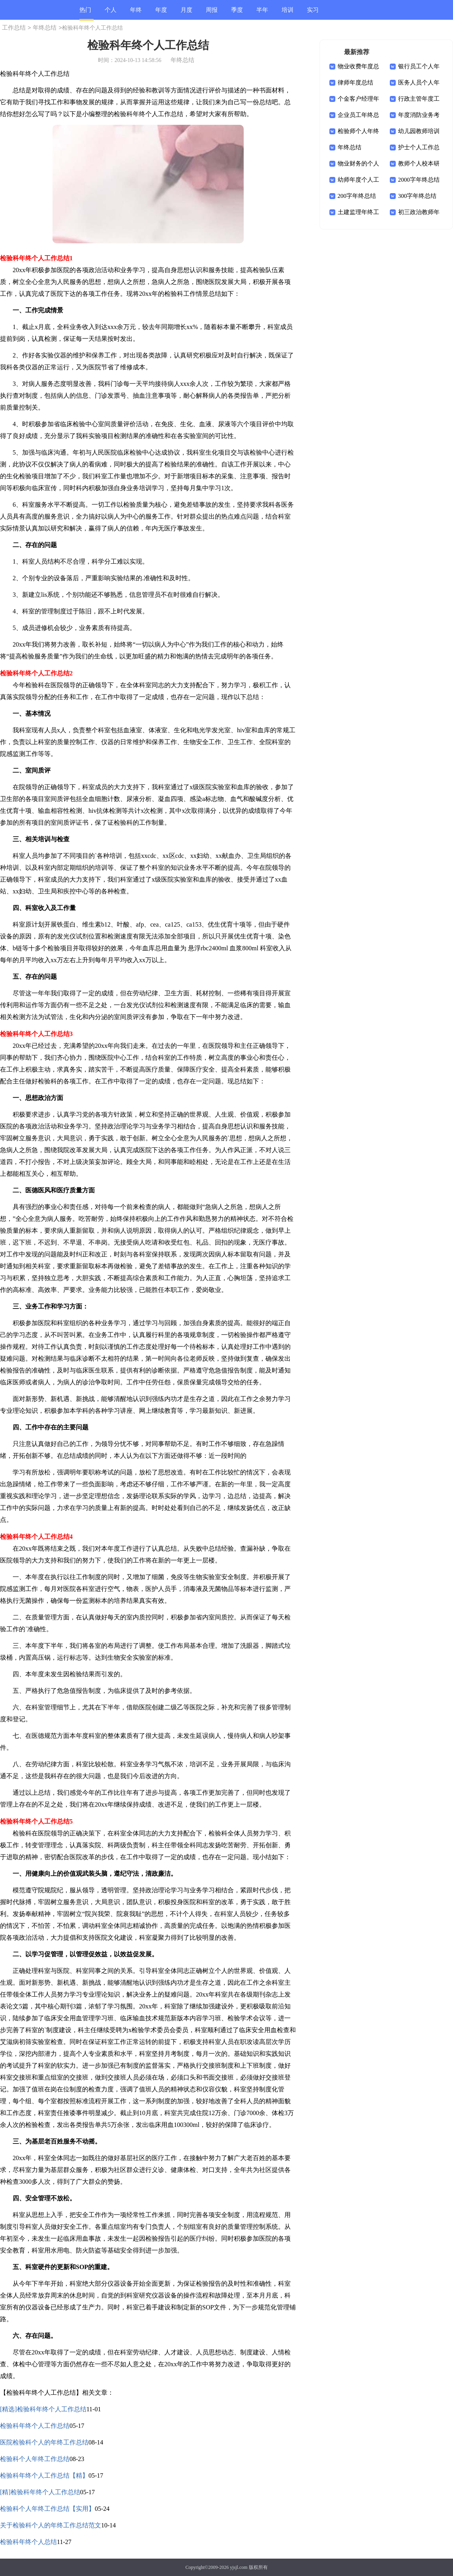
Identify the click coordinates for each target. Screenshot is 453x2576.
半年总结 (262, 13)
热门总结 (85, 14)
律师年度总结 (355, 82)
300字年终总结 (417, 196)
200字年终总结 (357, 196)
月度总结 (186, 13)
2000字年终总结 (419, 180)
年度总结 (161, 13)
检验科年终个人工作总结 (35, 2425)
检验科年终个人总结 (28, 2541)
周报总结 (212, 13)
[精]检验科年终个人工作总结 (40, 2492)
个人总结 (111, 13)
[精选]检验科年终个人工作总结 (43, 2409)
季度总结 (237, 13)
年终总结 (136, 13)
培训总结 (287, 13)
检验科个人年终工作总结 (35, 2459)
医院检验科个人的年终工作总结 (44, 2442)
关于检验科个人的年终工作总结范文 (50, 2525)
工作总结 (14, 27)
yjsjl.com (238, 2567)
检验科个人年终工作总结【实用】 (47, 2508)
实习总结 (313, 13)
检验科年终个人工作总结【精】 (44, 2475)
